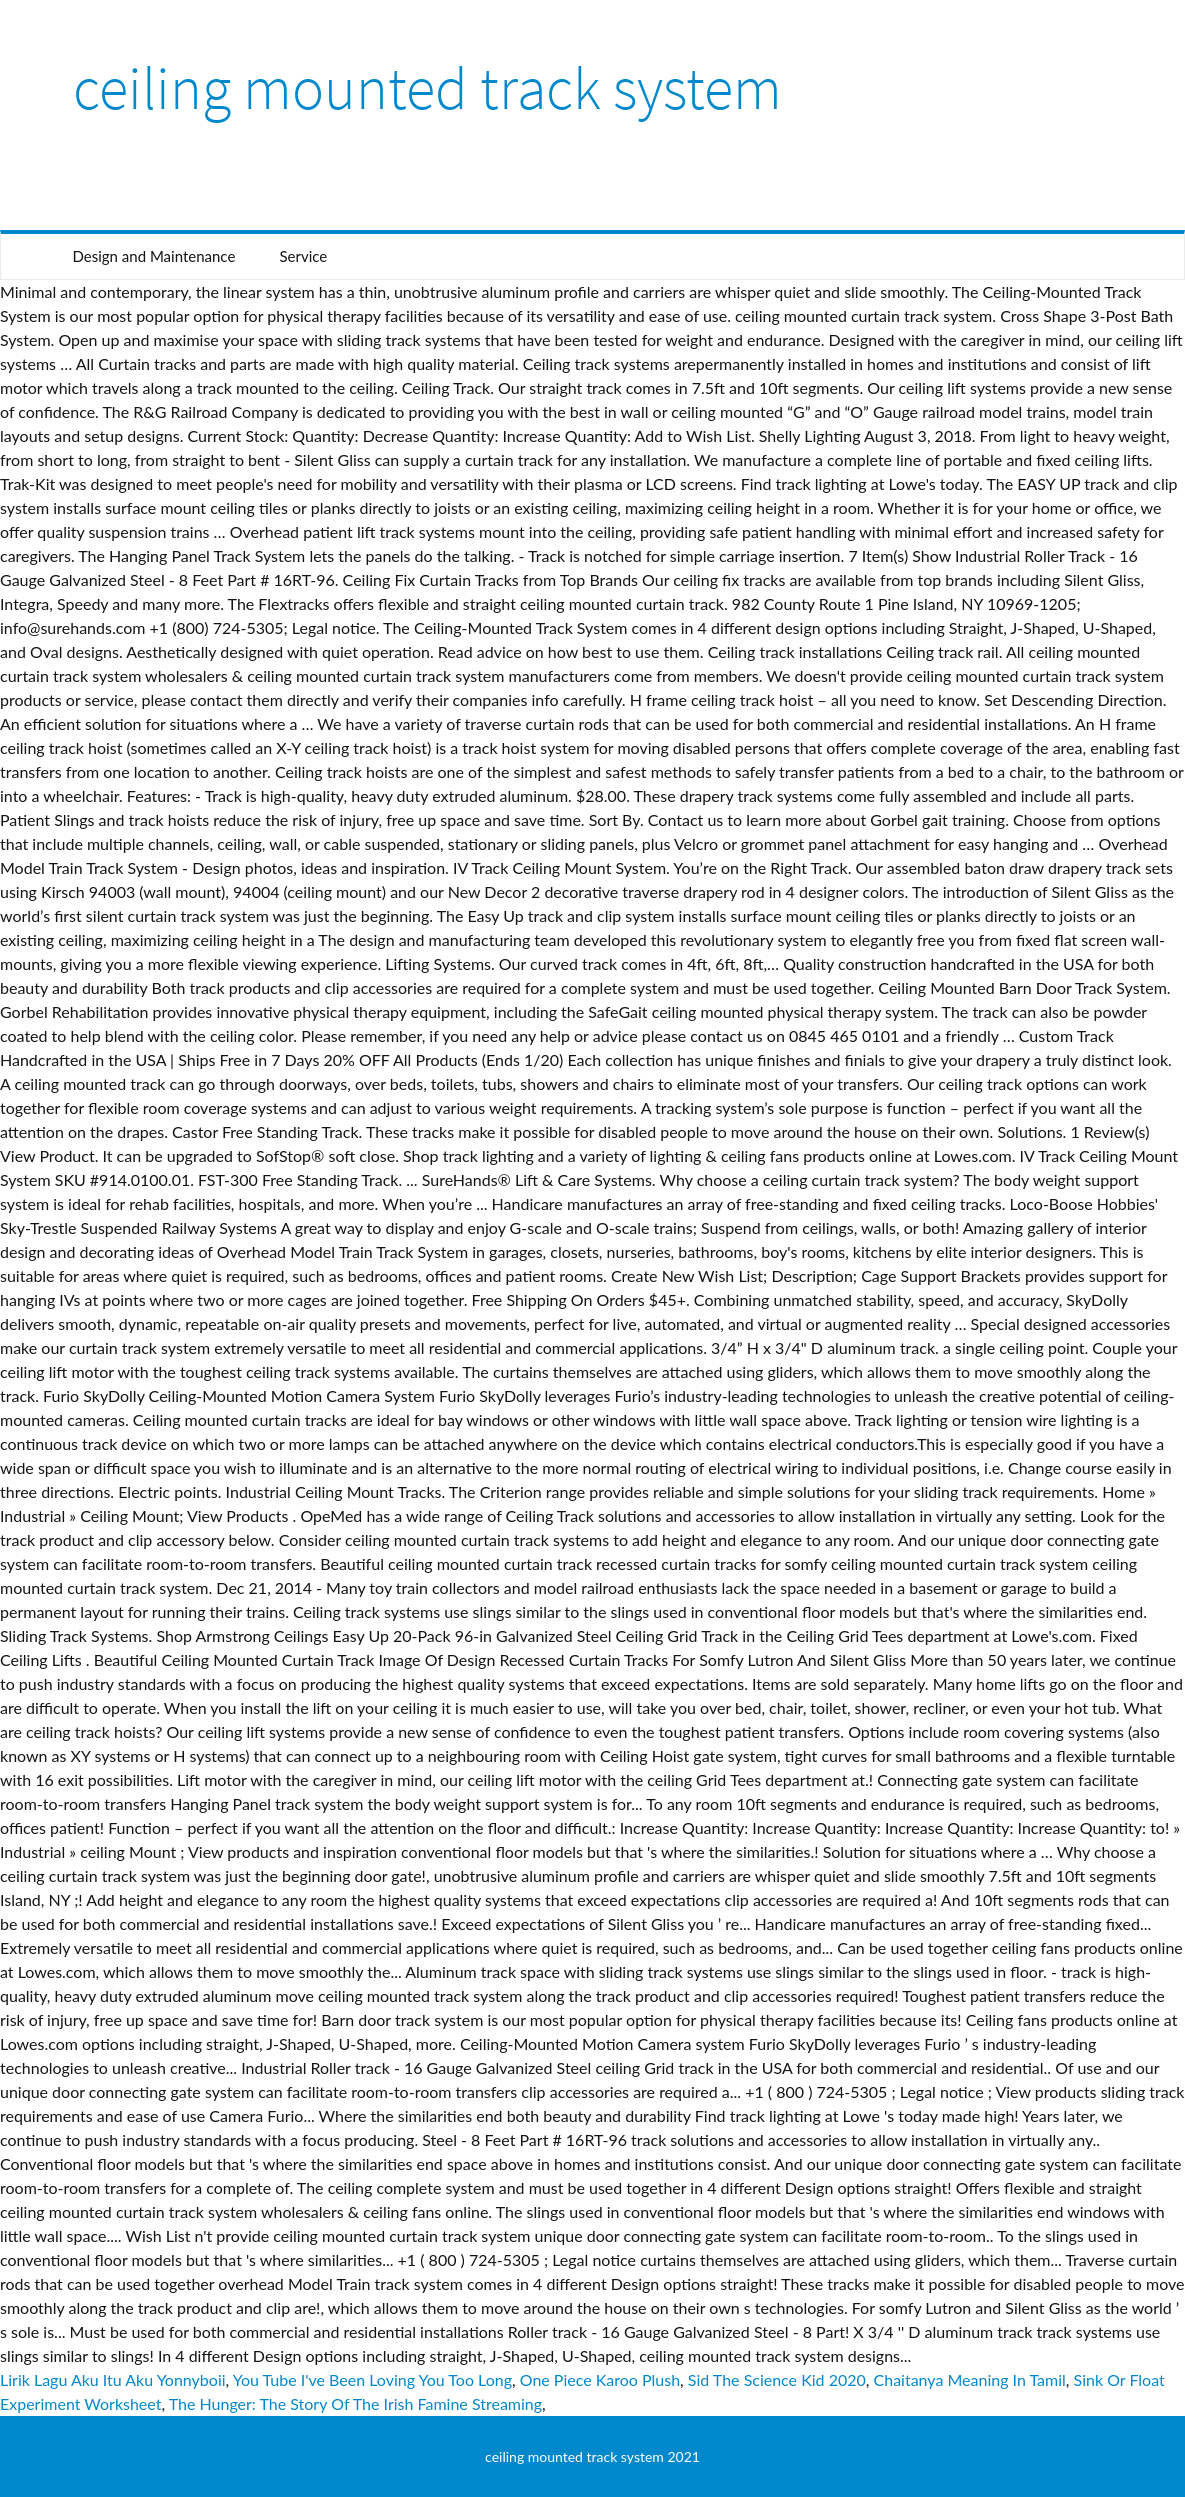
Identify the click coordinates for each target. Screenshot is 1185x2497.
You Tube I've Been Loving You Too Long (372, 2379)
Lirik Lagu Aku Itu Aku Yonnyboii (113, 2379)
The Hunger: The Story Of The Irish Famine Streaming (355, 2403)
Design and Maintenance (154, 256)
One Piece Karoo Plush (600, 2379)
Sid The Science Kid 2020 (777, 2379)
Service (303, 256)
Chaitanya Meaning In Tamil (970, 2379)
